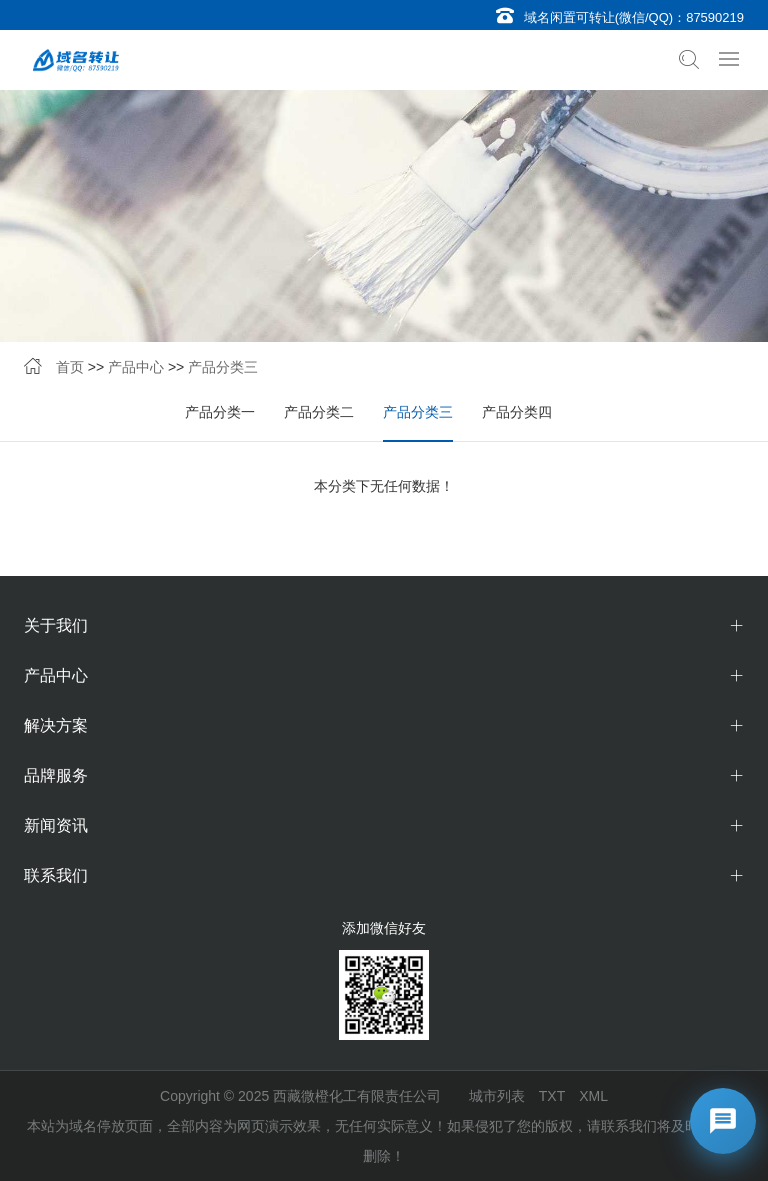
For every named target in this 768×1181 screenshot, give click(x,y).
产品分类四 (517, 412)
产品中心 (136, 367)
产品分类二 (319, 412)
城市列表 (497, 1096)
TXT (552, 1096)
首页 (70, 367)
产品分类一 (220, 412)
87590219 (715, 17)
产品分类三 (223, 367)
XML (593, 1096)
